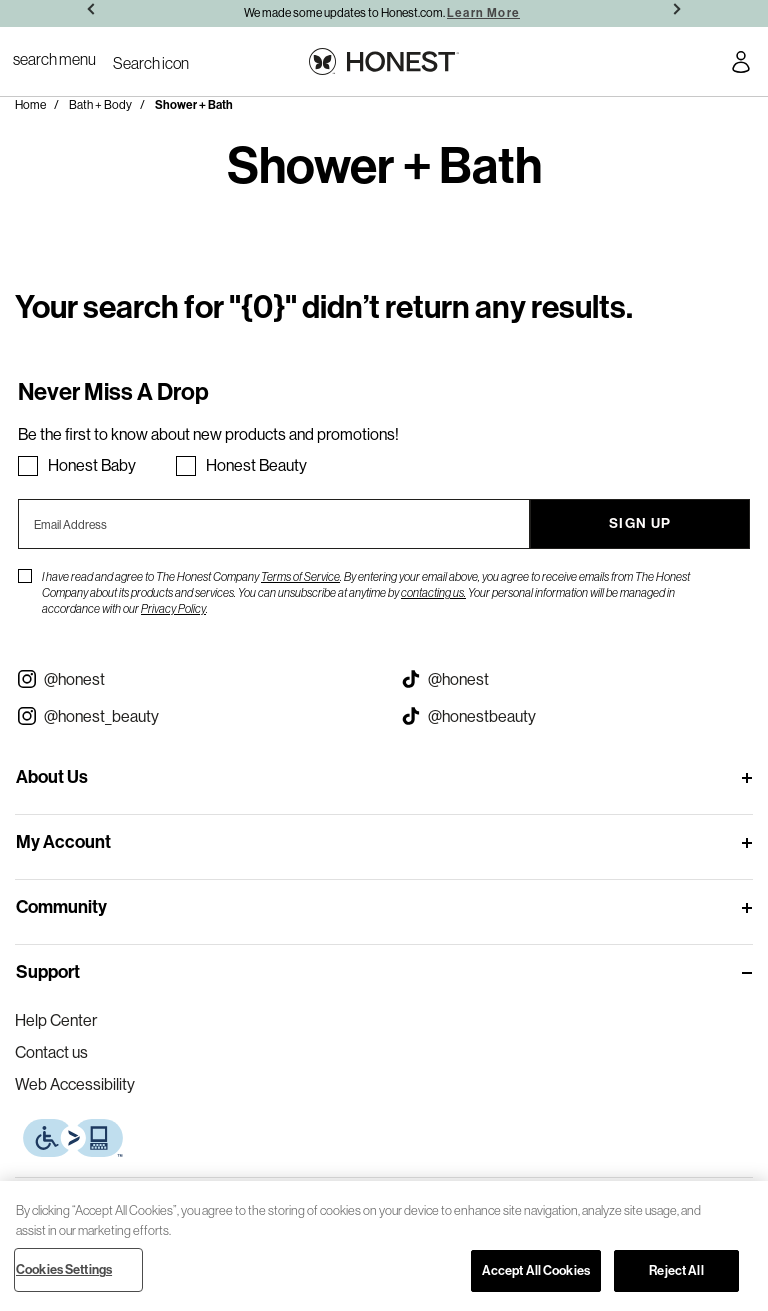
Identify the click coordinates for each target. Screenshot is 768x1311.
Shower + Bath (194, 105)
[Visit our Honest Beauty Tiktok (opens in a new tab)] (576, 716)
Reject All (676, 1270)
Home (30, 104)
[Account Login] (741, 65)
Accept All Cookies (536, 1270)
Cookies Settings (64, 1269)
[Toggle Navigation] (54, 59)
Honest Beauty (256, 465)
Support (48, 972)
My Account (63, 842)
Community (61, 907)
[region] (384, 1246)
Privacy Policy (173, 608)
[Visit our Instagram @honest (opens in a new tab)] (192, 679)
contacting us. (433, 592)
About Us (52, 777)
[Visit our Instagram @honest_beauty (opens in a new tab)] (192, 716)
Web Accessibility (75, 1084)
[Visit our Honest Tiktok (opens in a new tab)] (576, 679)
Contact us (51, 1052)
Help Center (56, 1020)
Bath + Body (100, 104)
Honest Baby (92, 465)
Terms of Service (300, 576)
